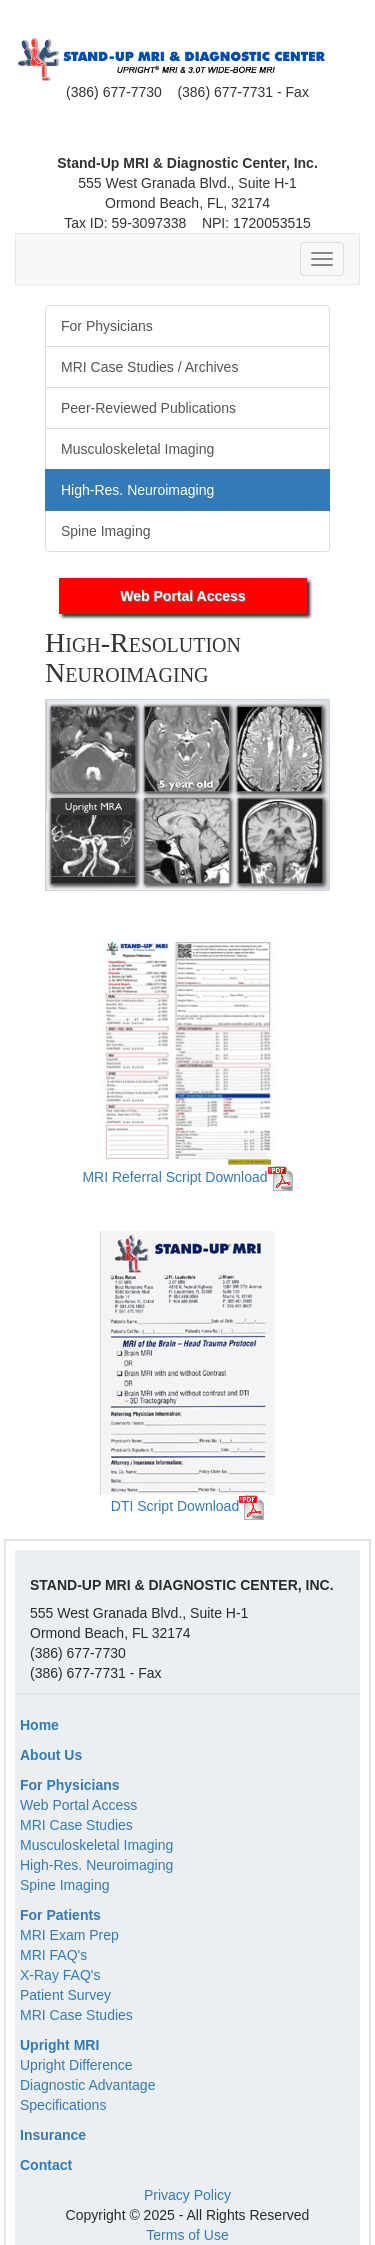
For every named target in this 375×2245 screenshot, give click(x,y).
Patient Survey (65, 1995)
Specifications (63, 2105)
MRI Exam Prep (69, 1935)
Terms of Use (187, 2235)
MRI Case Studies (76, 1825)
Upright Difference (76, 2065)
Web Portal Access (182, 596)
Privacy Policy (187, 2195)
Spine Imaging (65, 1885)
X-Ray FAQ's (60, 1975)
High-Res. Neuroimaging (96, 1865)
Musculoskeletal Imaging (96, 1845)
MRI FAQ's (53, 1955)
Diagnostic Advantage (87, 2085)
